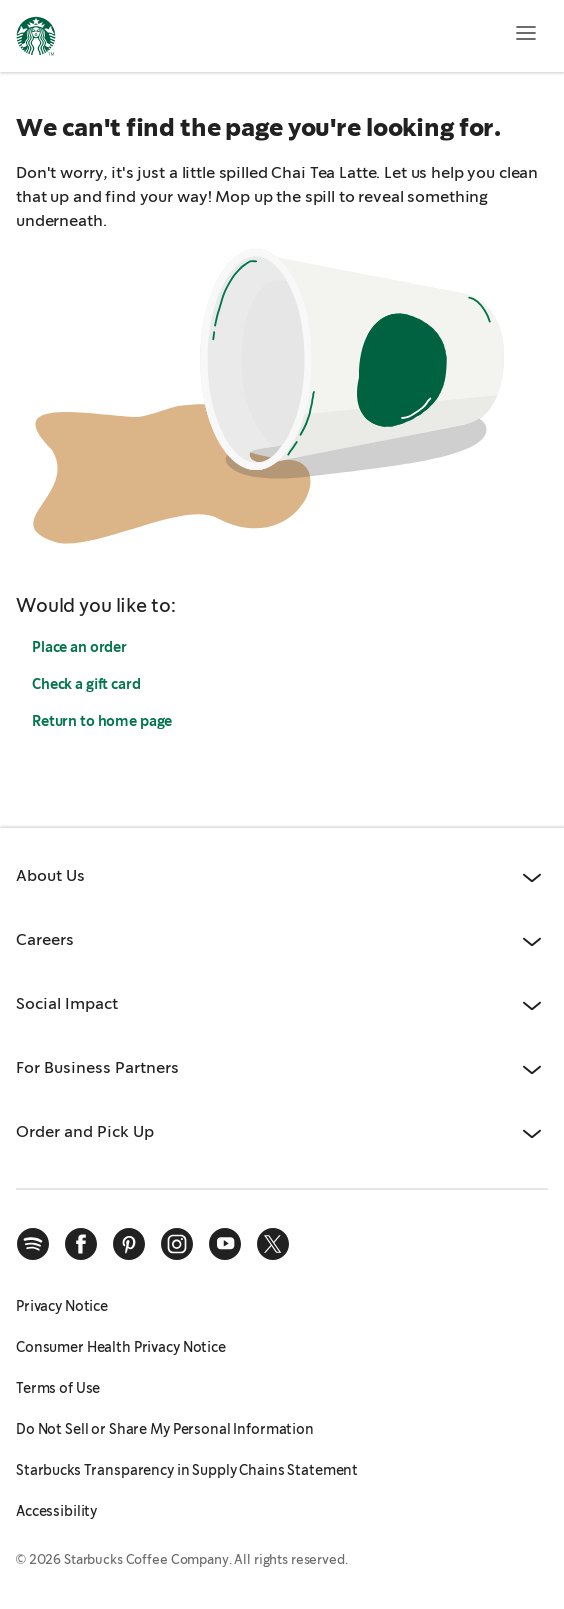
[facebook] (81, 1244)
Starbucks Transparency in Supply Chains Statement (187, 1470)
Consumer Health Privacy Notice (121, 1347)
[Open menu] (526, 33)
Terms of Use (58, 1388)
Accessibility (56, 1511)
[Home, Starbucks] (36, 39)
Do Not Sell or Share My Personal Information (165, 1429)
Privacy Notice (62, 1306)
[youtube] (225, 1244)
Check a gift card (86, 684)
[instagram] (177, 1244)
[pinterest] (129, 1244)
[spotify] (33, 1244)
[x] (273, 1244)
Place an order (79, 647)
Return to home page (102, 721)
